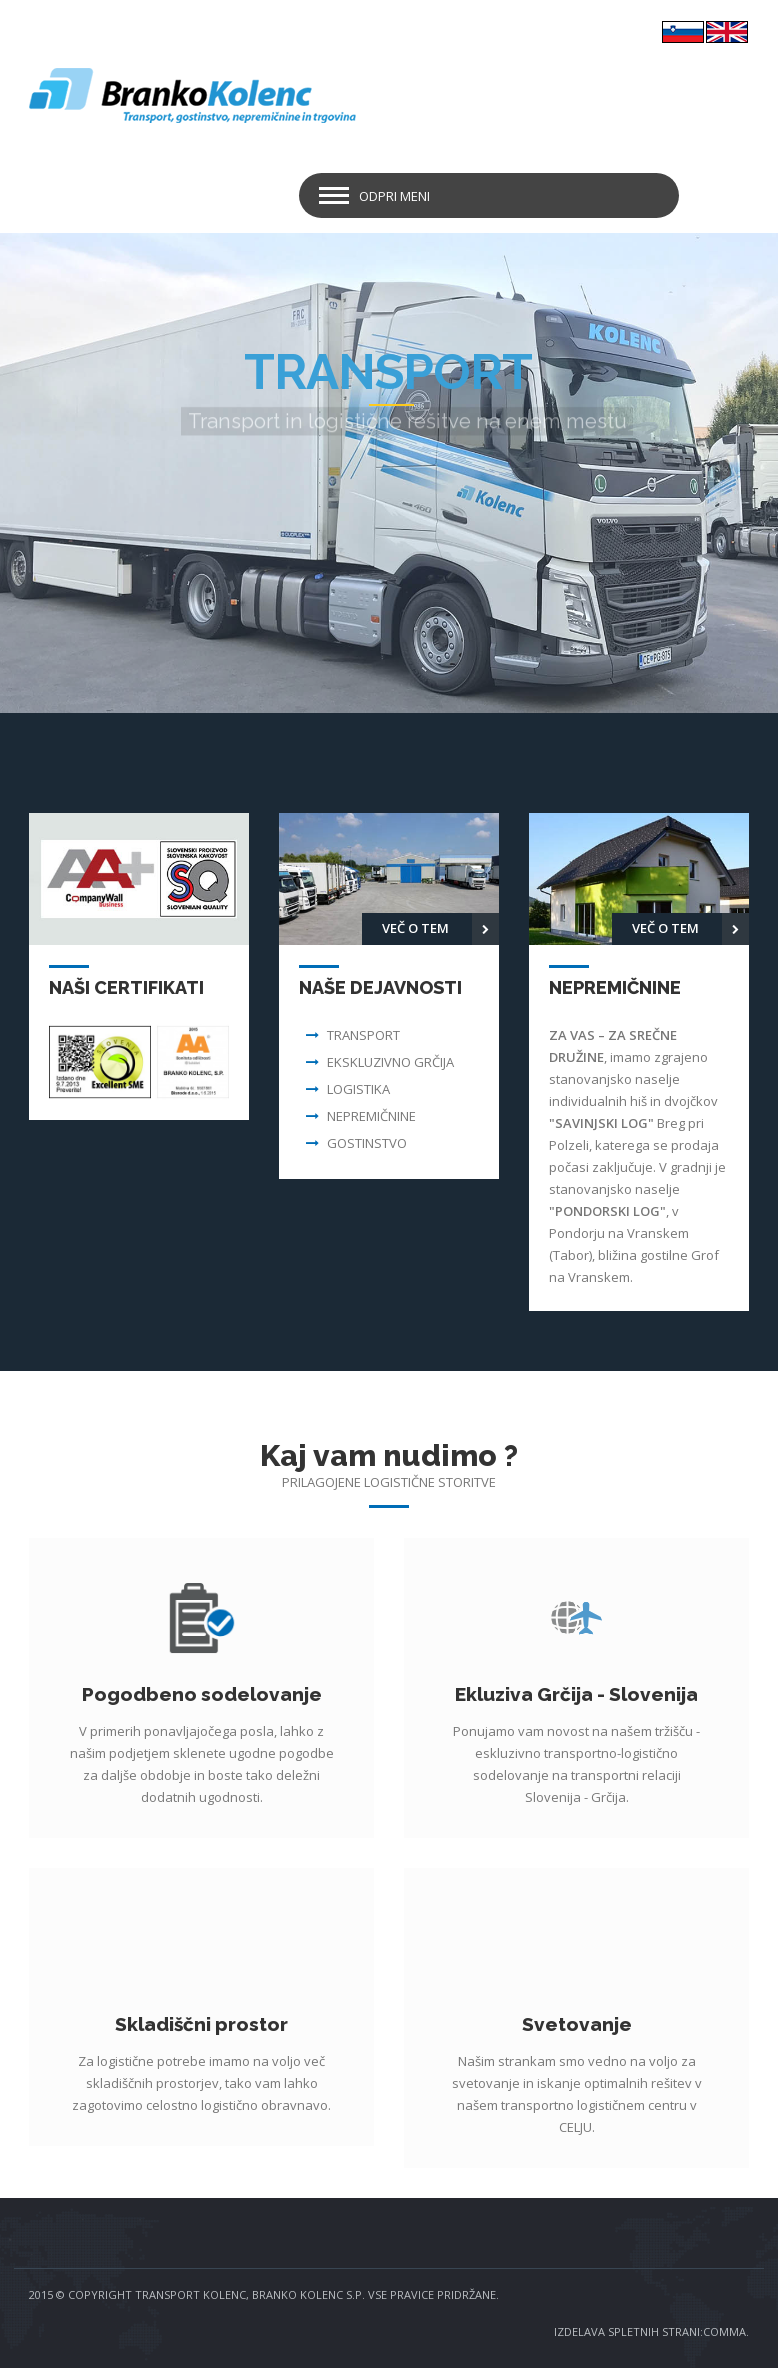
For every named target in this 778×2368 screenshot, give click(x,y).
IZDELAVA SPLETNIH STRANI (627, 2331)
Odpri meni (394, 196)
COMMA (724, 2331)
